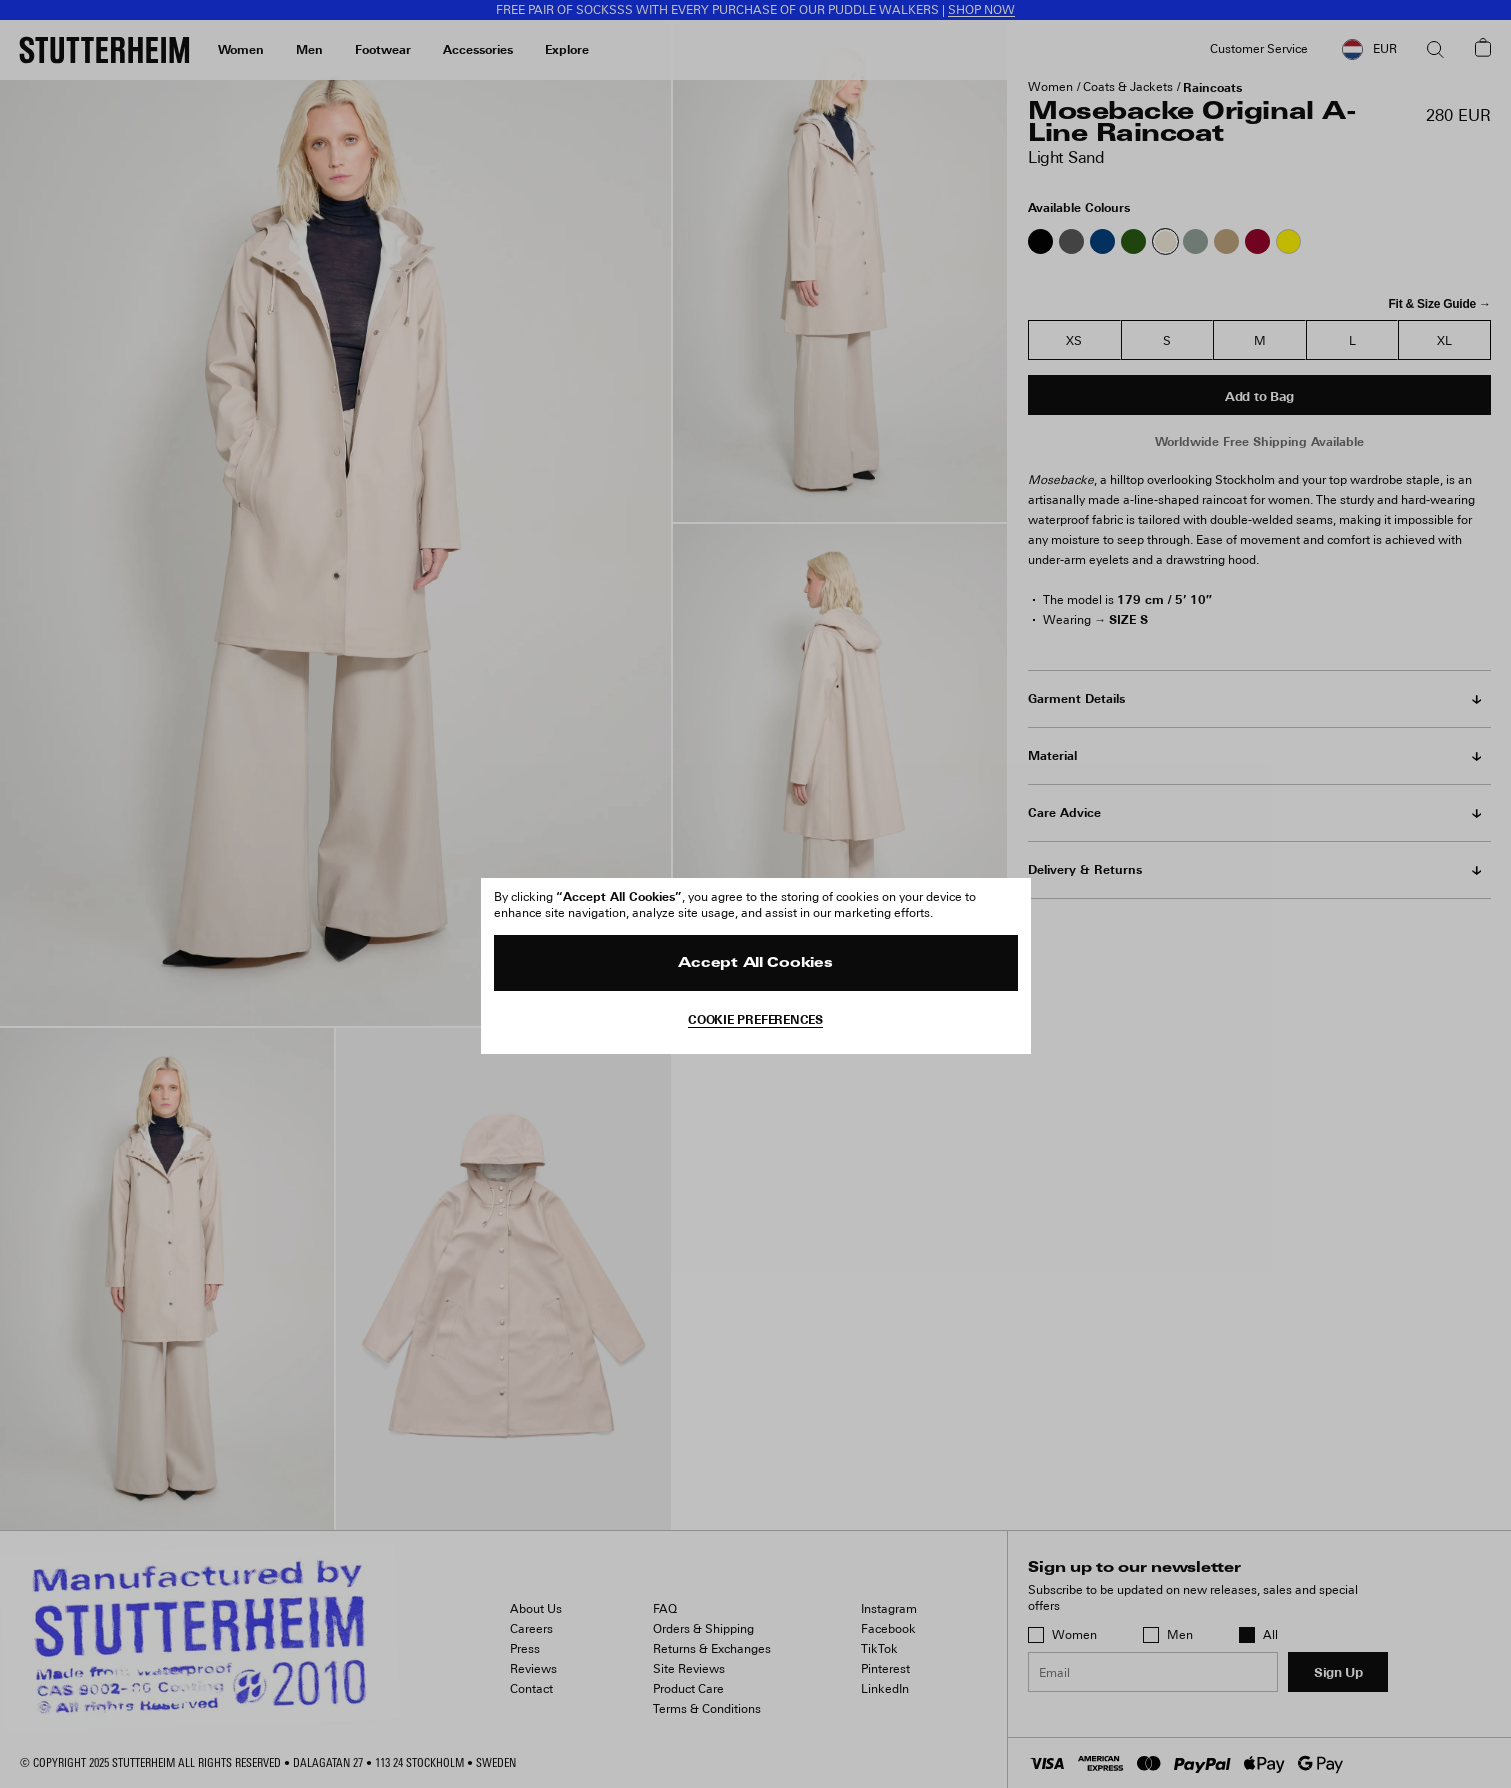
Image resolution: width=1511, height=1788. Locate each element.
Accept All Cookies (755, 963)
